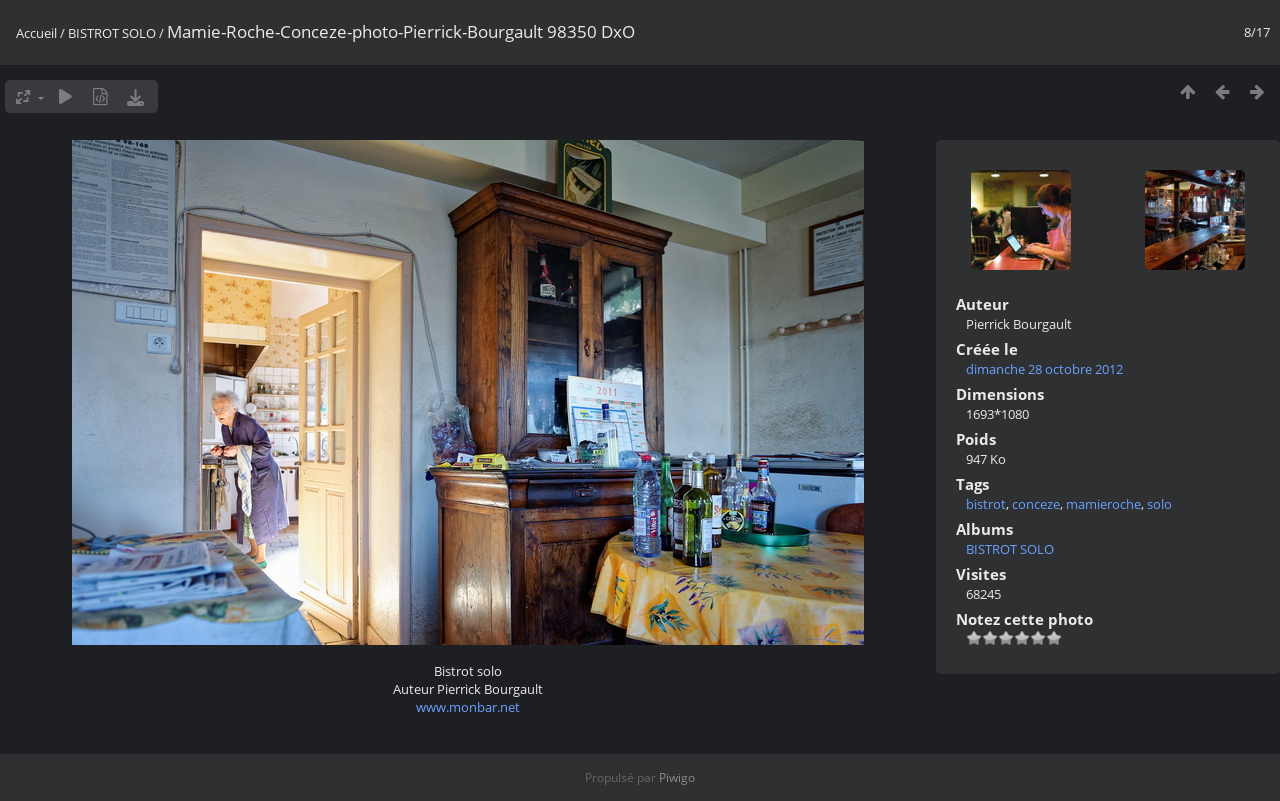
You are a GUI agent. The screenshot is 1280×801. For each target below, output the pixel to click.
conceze (1036, 504)
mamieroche (1103, 504)
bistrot (986, 504)
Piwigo (677, 777)
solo (1159, 504)
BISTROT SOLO (112, 33)
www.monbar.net (468, 707)
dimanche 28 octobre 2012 (1044, 369)
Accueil (36, 33)
